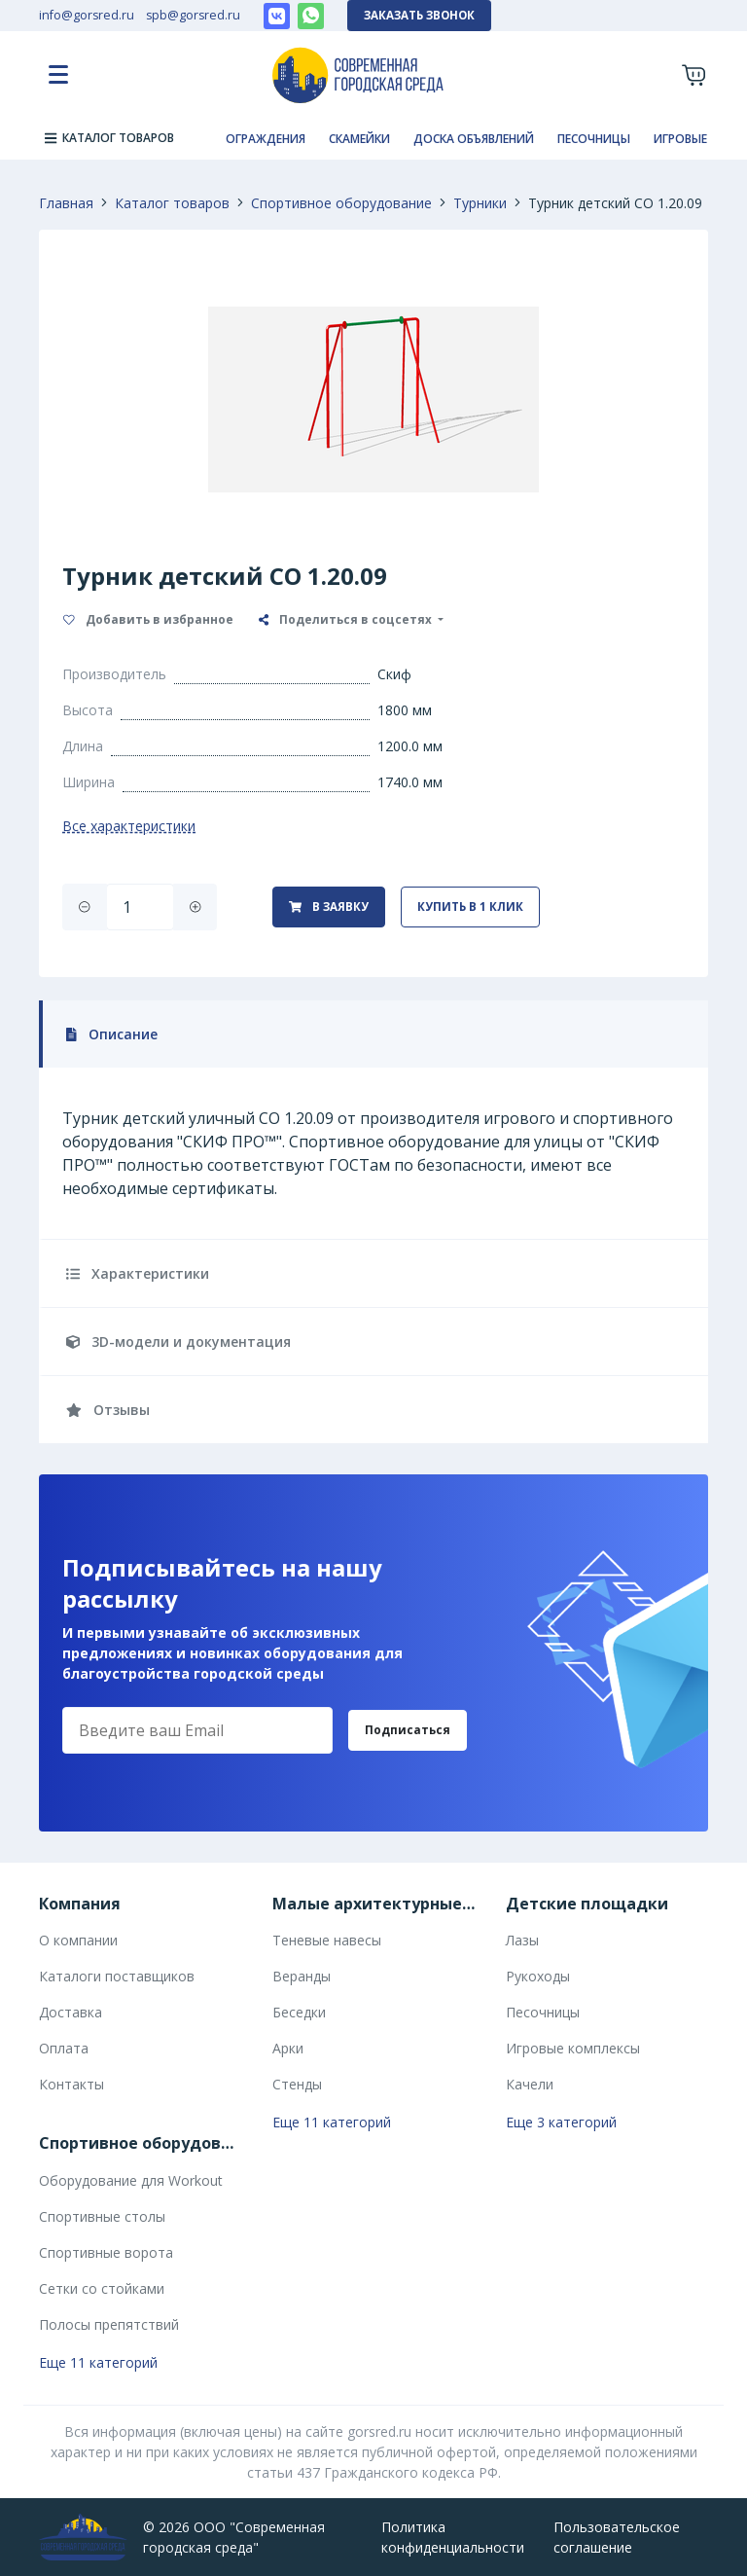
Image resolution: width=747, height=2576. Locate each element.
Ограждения (265, 138)
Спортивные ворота (106, 2252)
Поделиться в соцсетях (347, 619)
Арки (287, 2048)
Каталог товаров (172, 203)
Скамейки (359, 138)
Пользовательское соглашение (616, 2537)
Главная (66, 203)
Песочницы (593, 138)
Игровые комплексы (573, 2048)
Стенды (297, 2084)
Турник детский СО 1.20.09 (615, 203)
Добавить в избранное (148, 619)
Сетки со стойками (101, 2288)
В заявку (329, 906)
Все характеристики (129, 825)
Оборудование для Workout (131, 2180)
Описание (112, 1034)
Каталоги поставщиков (117, 1976)
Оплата (64, 2048)
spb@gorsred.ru (193, 15)
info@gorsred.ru (86, 15)
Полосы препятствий (109, 2324)
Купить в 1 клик (470, 906)
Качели (529, 2084)
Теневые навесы (326, 1940)
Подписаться (407, 1730)
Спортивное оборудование (341, 203)
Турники (480, 203)
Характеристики (137, 1273)
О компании (78, 1940)
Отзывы (108, 1409)
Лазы (522, 1940)
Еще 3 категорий (561, 2122)
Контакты (71, 2084)
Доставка (70, 2012)
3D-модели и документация (178, 1341)
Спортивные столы (102, 2216)
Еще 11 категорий (331, 2122)
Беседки (299, 2012)
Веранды (301, 1976)
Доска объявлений (473, 138)
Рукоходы (538, 1976)
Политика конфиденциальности (452, 2537)
